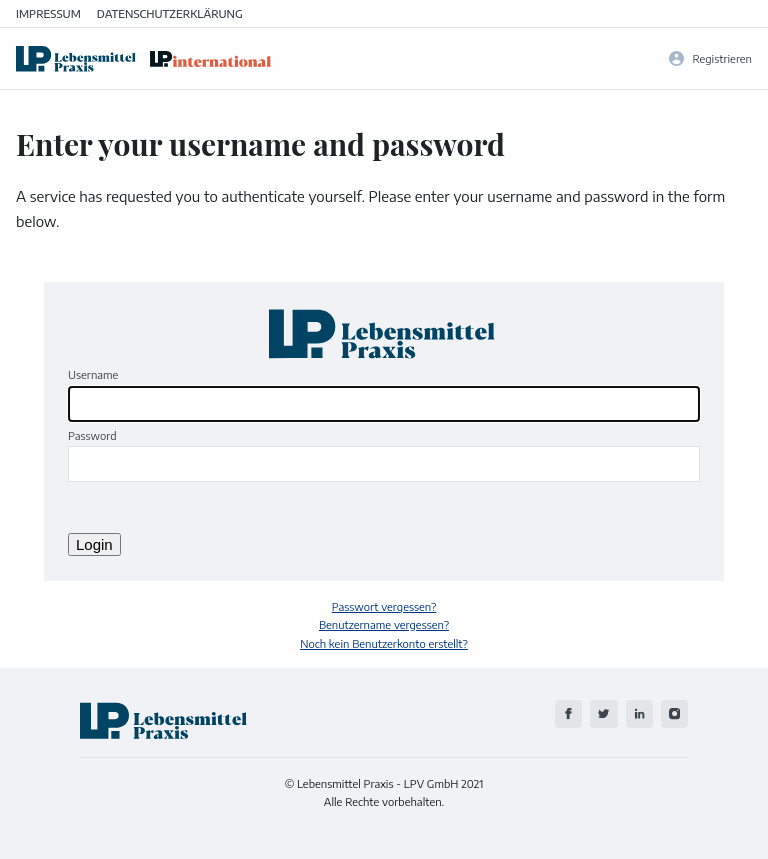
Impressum (48, 13)
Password (92, 435)
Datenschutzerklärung (170, 13)
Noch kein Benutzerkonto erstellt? (384, 643)
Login (94, 544)
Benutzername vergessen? (384, 624)
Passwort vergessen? (384, 606)
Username (93, 374)
